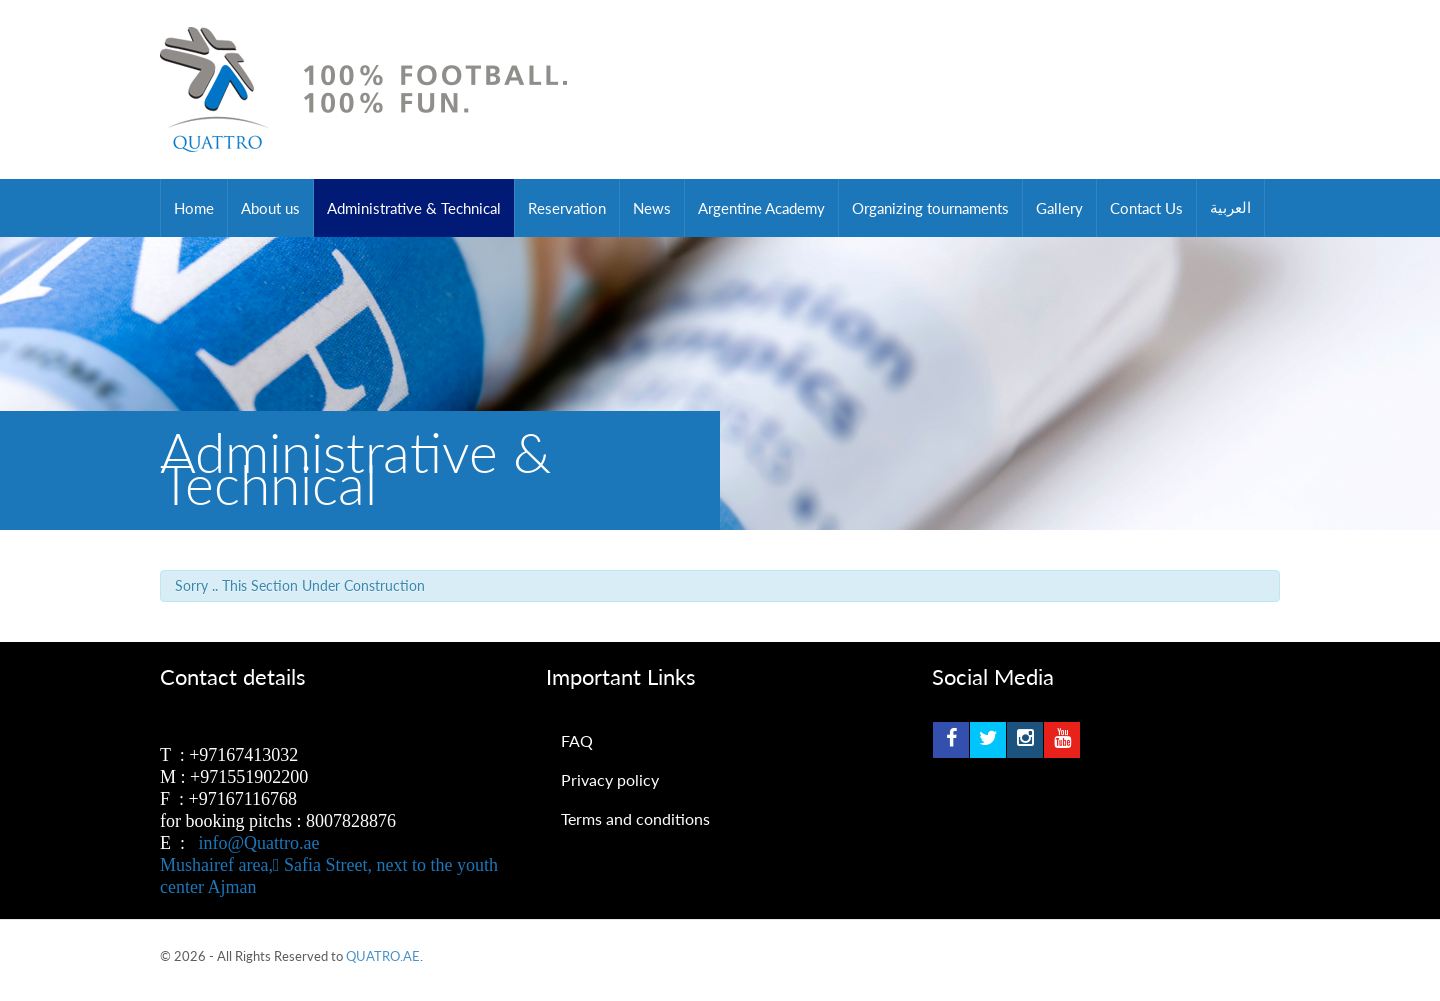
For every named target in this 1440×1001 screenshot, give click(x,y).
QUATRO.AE (383, 956)
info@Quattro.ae (259, 843)
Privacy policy (610, 779)
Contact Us (1146, 208)
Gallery (1059, 208)
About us (270, 208)
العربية (1230, 208)
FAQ (577, 740)
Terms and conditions (635, 818)
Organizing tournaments (930, 208)
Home (194, 208)
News (652, 208)
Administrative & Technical (414, 208)
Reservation (567, 208)
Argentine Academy (761, 208)
